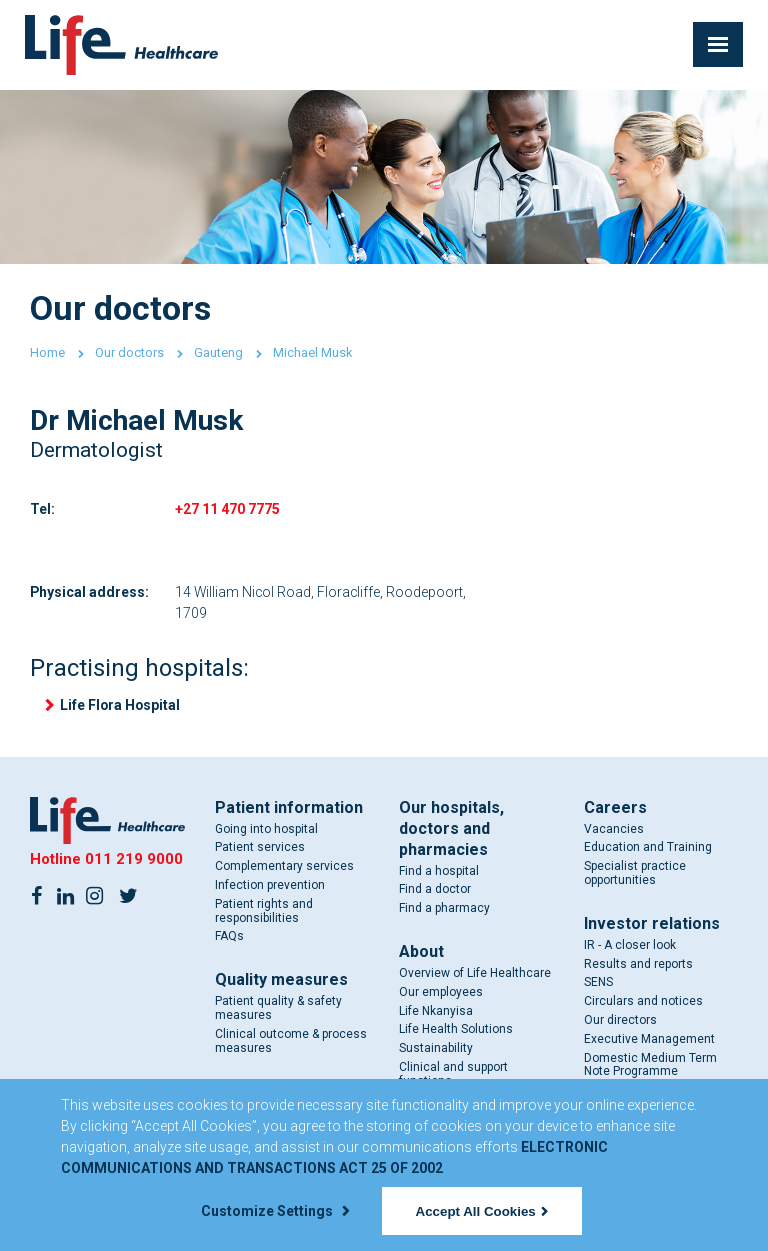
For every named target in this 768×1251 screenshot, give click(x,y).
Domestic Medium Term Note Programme (650, 1066)
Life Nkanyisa (436, 1012)
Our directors (620, 1022)
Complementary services (284, 868)
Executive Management (649, 1041)
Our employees (441, 994)
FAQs (229, 938)
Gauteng (218, 352)
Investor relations (652, 925)
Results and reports (638, 965)
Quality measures (281, 981)
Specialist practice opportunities (635, 875)
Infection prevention (270, 887)
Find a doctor (435, 891)
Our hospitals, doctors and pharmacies (451, 829)
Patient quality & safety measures (278, 1010)
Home (47, 352)
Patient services (260, 849)
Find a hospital (439, 872)
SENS (598, 984)
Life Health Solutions (456, 1031)
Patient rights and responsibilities (264, 913)
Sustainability (436, 1050)
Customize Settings (275, 1211)
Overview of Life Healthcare (475, 975)
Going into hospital (266, 830)
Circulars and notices (643, 1003)
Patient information (289, 808)
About (421, 953)
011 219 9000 (134, 861)
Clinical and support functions (453, 1076)
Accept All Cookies (482, 1211)
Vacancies (614, 830)
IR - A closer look (630, 947)
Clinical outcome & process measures (291, 1043)
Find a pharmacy (444, 910)
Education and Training (648, 849)
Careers (615, 808)
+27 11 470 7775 (227, 509)
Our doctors (129, 352)
